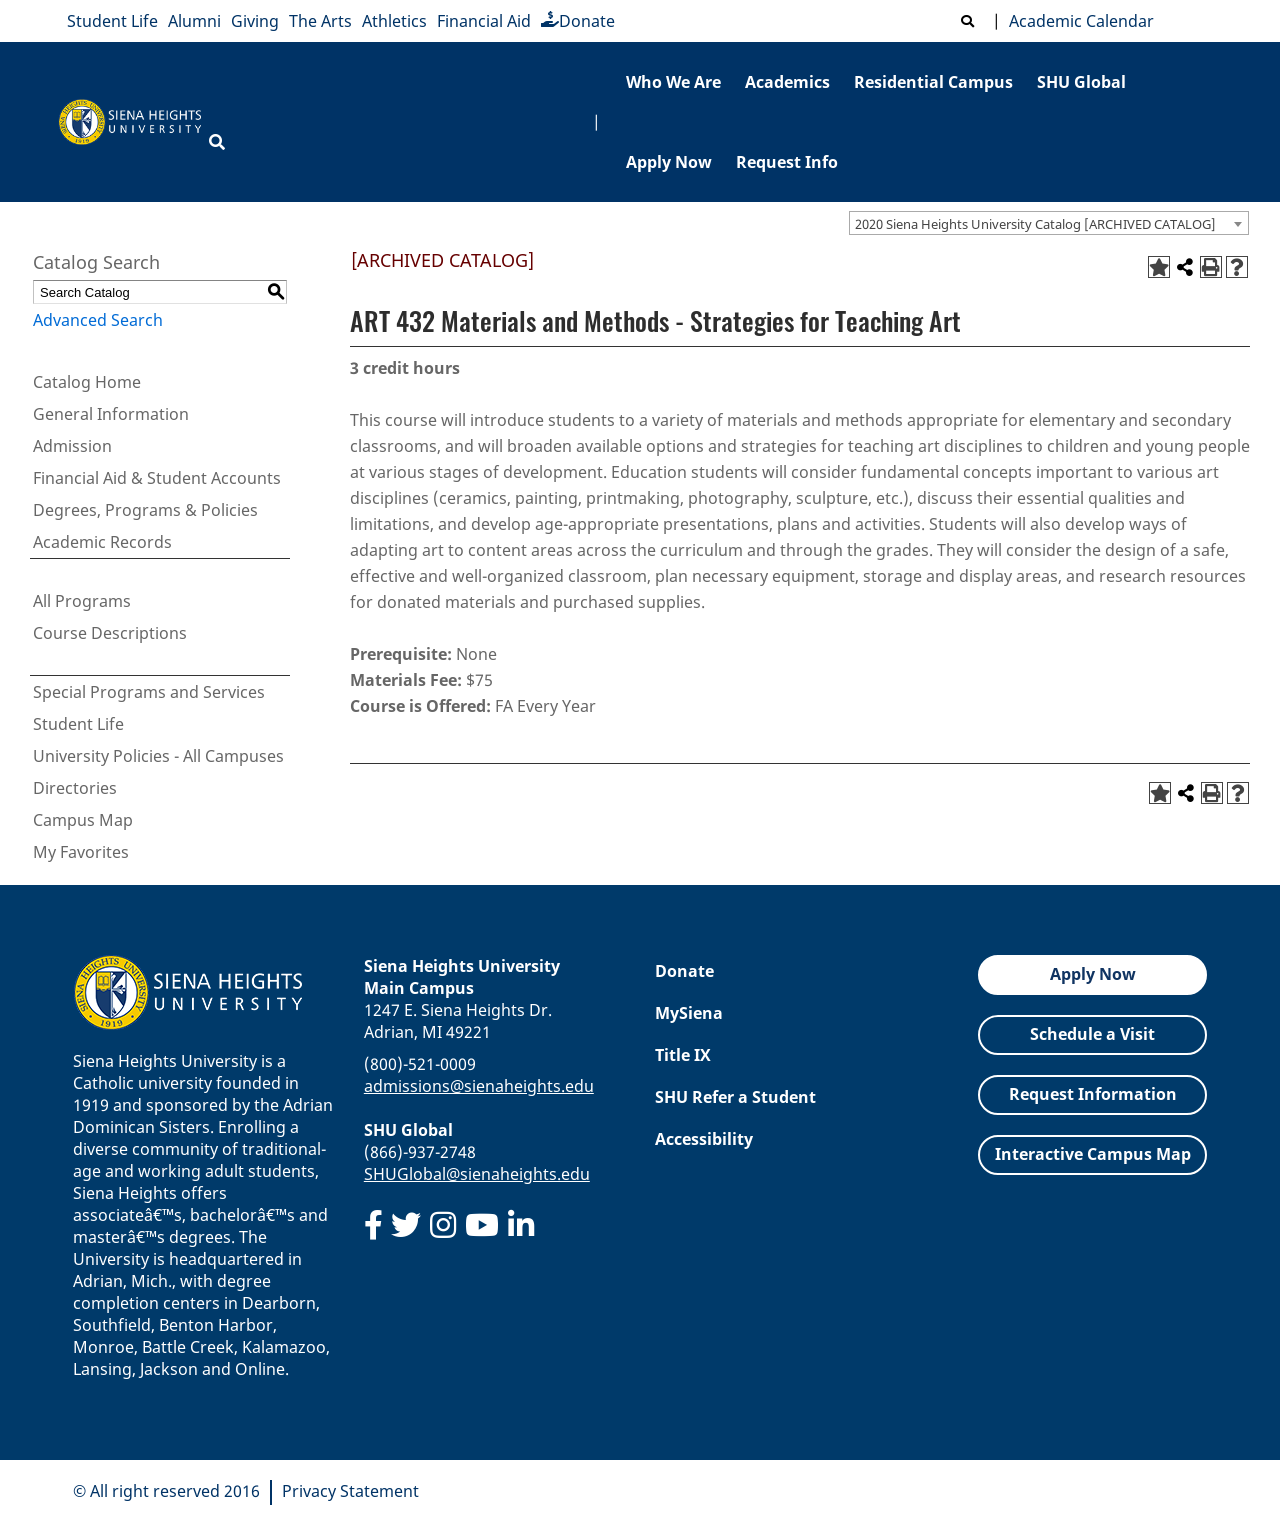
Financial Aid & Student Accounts (157, 478)
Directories (75, 788)
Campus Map (83, 820)
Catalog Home (87, 382)
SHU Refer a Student (735, 1097)
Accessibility (704, 1139)
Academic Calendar (1077, 21)
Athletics (394, 21)
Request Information (1093, 1094)
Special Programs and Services (149, 692)
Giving (255, 21)
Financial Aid (484, 21)
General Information (111, 414)
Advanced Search (98, 320)
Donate (578, 21)
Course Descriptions (110, 633)
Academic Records (102, 542)
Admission (72, 446)
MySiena (689, 1013)
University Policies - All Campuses (158, 756)
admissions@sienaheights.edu (479, 1086)
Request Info (787, 162)
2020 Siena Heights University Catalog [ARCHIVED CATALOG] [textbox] (1035, 224)
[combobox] (1049, 223)
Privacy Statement (350, 1491)
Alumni (194, 21)
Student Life (112, 21)
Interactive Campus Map (1093, 1154)
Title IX (683, 1055)
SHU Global (1081, 82)
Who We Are (673, 82)
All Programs (82, 601)
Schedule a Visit (1092, 1034)
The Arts (320, 21)
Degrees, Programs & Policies (145, 510)
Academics (787, 82)
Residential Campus (933, 82)
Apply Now (669, 162)
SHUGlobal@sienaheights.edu (477, 1174)
